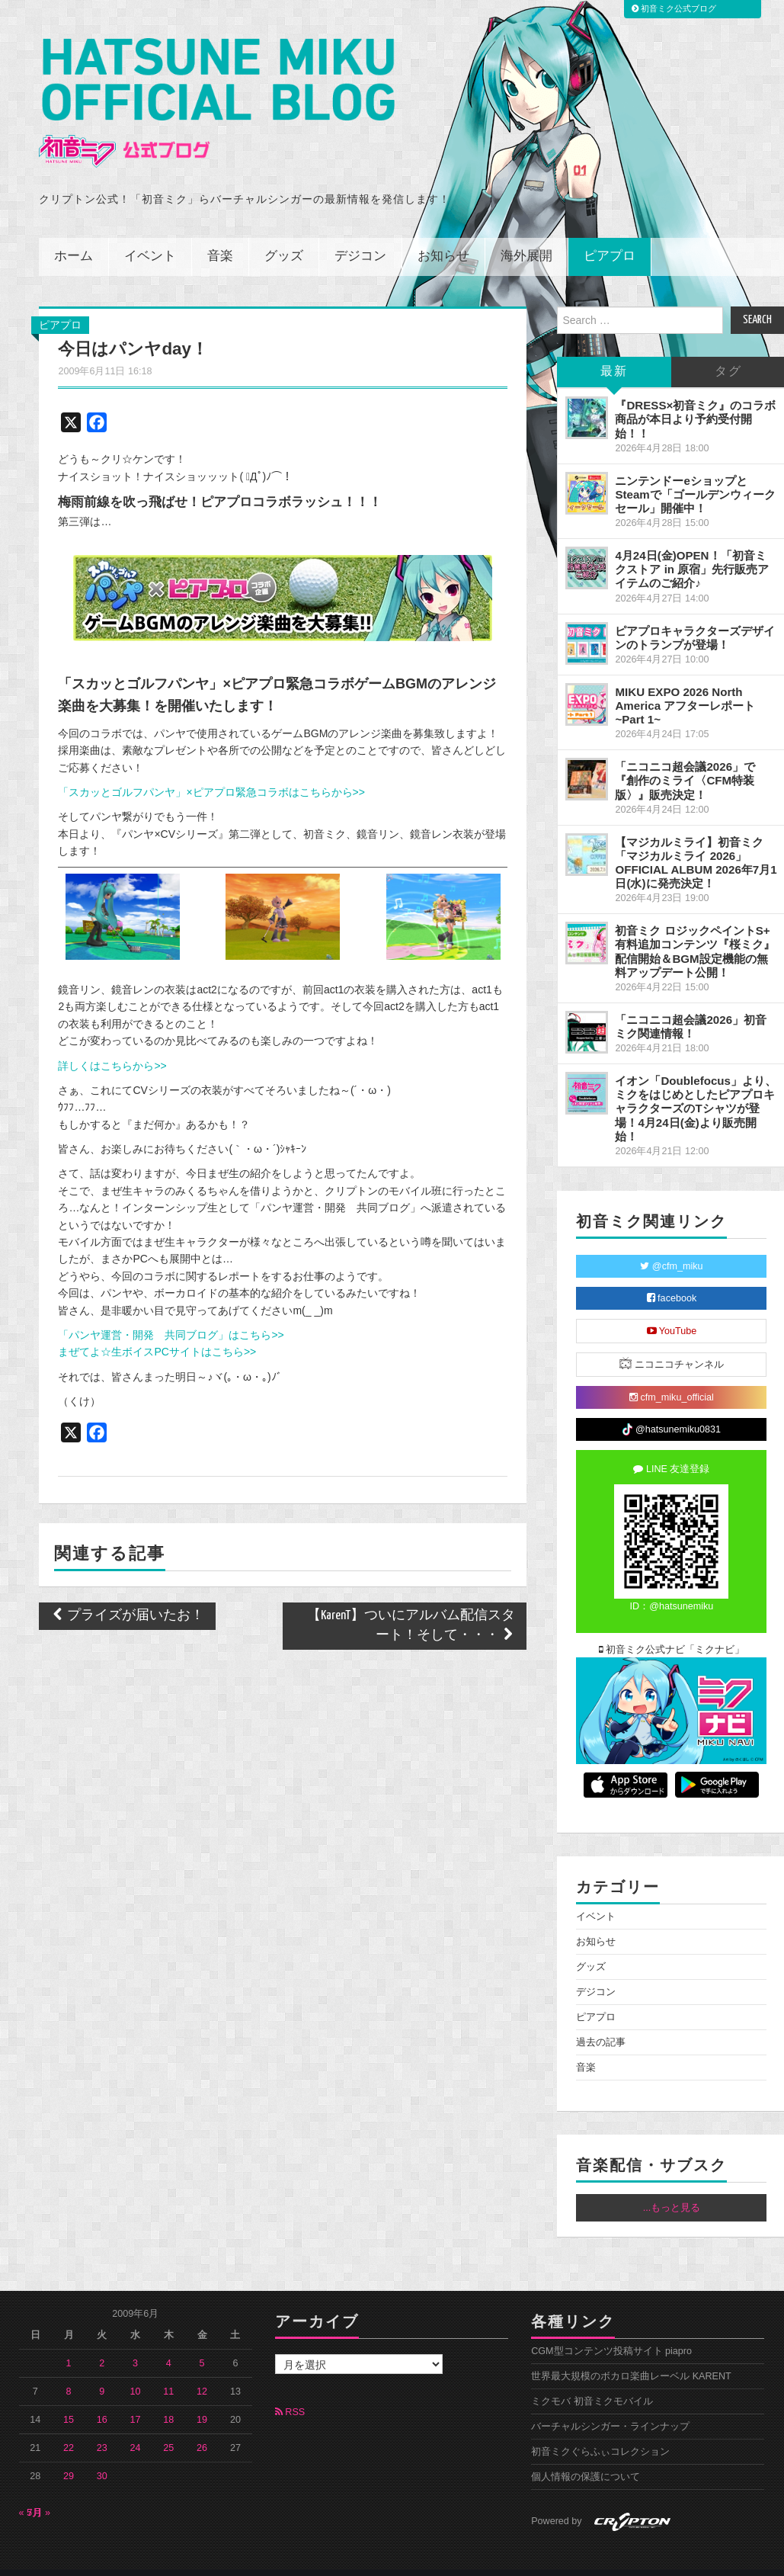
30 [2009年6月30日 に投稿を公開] (102, 2455)
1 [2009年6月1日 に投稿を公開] (69, 2342)
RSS (290, 2391)
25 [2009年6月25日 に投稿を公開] (168, 2427)
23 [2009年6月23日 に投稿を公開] (102, 2427)
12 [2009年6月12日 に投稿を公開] (202, 2371)
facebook (672, 1277)
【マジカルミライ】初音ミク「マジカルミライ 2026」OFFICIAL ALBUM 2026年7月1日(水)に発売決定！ (695, 841)
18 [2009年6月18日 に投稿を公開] (168, 2399)
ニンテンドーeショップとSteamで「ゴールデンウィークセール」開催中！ (695, 473)
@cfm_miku (671, 1245)
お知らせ (443, 236)
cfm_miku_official (671, 1376)
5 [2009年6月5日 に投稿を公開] (202, 2342)
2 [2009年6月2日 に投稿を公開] (101, 2342)
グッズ (283, 236)
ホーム (73, 236)
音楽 (220, 236)
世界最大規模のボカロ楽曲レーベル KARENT (631, 2355)
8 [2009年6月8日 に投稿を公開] (69, 2371)
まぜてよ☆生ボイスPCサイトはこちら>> (157, 1331)
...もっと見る (672, 2187)
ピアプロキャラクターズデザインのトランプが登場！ (695, 616)
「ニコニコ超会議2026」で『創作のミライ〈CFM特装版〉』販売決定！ (685, 759)
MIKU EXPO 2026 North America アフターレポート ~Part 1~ (685, 685)
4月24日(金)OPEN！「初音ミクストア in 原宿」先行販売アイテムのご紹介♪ (692, 548)
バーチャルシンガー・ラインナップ (610, 2406)
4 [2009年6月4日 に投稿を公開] (168, 2342)
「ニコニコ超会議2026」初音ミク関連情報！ (690, 1006)
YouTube (672, 1310)
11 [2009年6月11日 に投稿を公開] (168, 2371)
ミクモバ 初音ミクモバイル (592, 2381)
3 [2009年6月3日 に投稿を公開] (135, 2342)
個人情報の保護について (585, 2456)
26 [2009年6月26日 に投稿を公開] (202, 2427)
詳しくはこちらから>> (112, 1044)
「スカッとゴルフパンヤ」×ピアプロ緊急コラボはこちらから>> (211, 771)
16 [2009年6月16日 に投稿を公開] (102, 2399)
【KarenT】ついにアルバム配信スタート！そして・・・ (411, 1604)
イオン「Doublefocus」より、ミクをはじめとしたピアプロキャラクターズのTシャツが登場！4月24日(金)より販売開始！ (695, 1088)
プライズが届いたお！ (126, 1594)
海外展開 (526, 236)
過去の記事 (601, 2021)
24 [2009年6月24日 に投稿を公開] (135, 2427)
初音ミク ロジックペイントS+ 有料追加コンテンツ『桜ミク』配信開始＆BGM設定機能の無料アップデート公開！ (695, 930)
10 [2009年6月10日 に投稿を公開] (135, 2371)
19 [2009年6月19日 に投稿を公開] (202, 2399)
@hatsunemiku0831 (671, 1409)
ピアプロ (609, 236)
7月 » (39, 2492)
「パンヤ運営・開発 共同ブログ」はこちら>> (170, 1314)
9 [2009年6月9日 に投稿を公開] (101, 2371)
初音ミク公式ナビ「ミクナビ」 (672, 1629)
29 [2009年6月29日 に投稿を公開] (68, 2455)
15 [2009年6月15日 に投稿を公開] (68, 2399)
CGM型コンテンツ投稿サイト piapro (611, 2330)
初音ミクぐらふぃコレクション (600, 2431)
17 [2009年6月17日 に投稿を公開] (135, 2399)
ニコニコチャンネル (671, 1342)
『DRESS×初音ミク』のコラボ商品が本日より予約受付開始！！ (695, 398)
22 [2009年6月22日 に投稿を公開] (68, 2427)
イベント (150, 236)
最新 (614, 351)
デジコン (360, 236)
